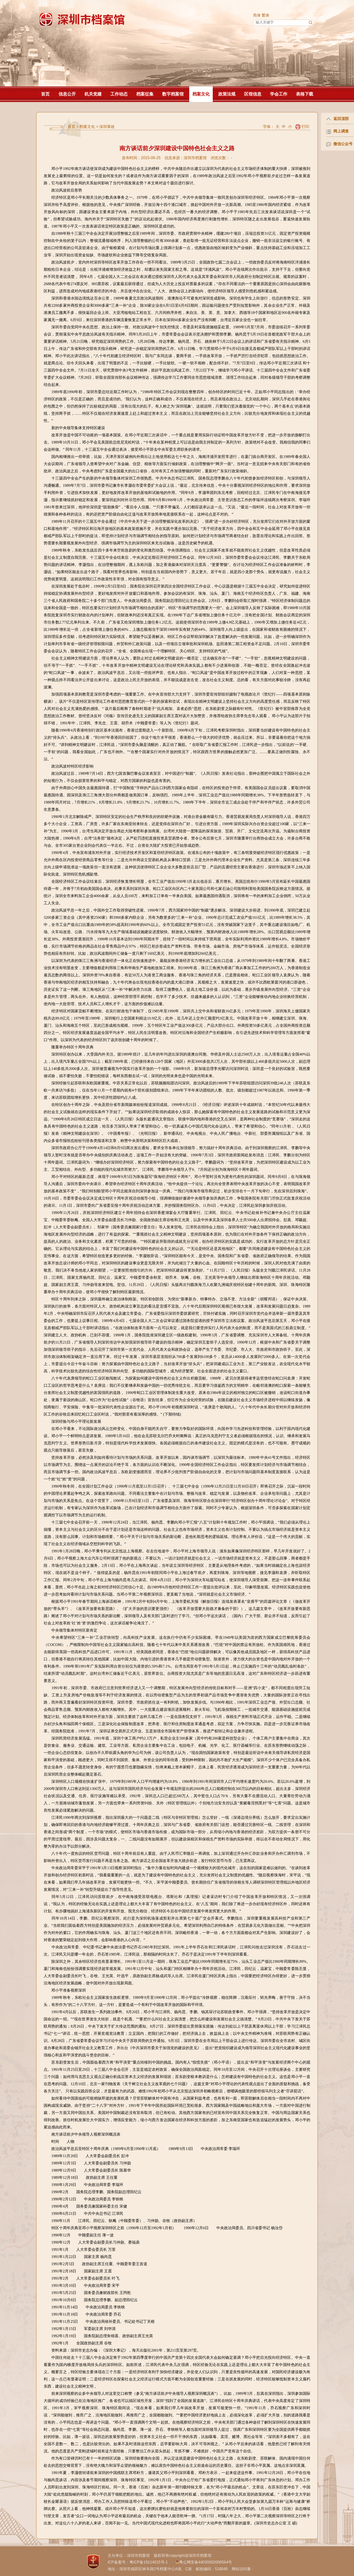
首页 (45, 94)
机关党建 (93, 94)
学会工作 (278, 94)
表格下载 (304, 94)
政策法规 (227, 94)
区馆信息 (252, 94)
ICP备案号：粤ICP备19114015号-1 (138, 2562)
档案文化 (201, 94)
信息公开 (67, 94)
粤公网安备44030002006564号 (205, 2562)
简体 (257, 15)
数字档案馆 (173, 94)
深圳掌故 (107, 127)
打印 (302, 127)
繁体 (265, 15)
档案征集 (144, 94)
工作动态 (119, 94)
